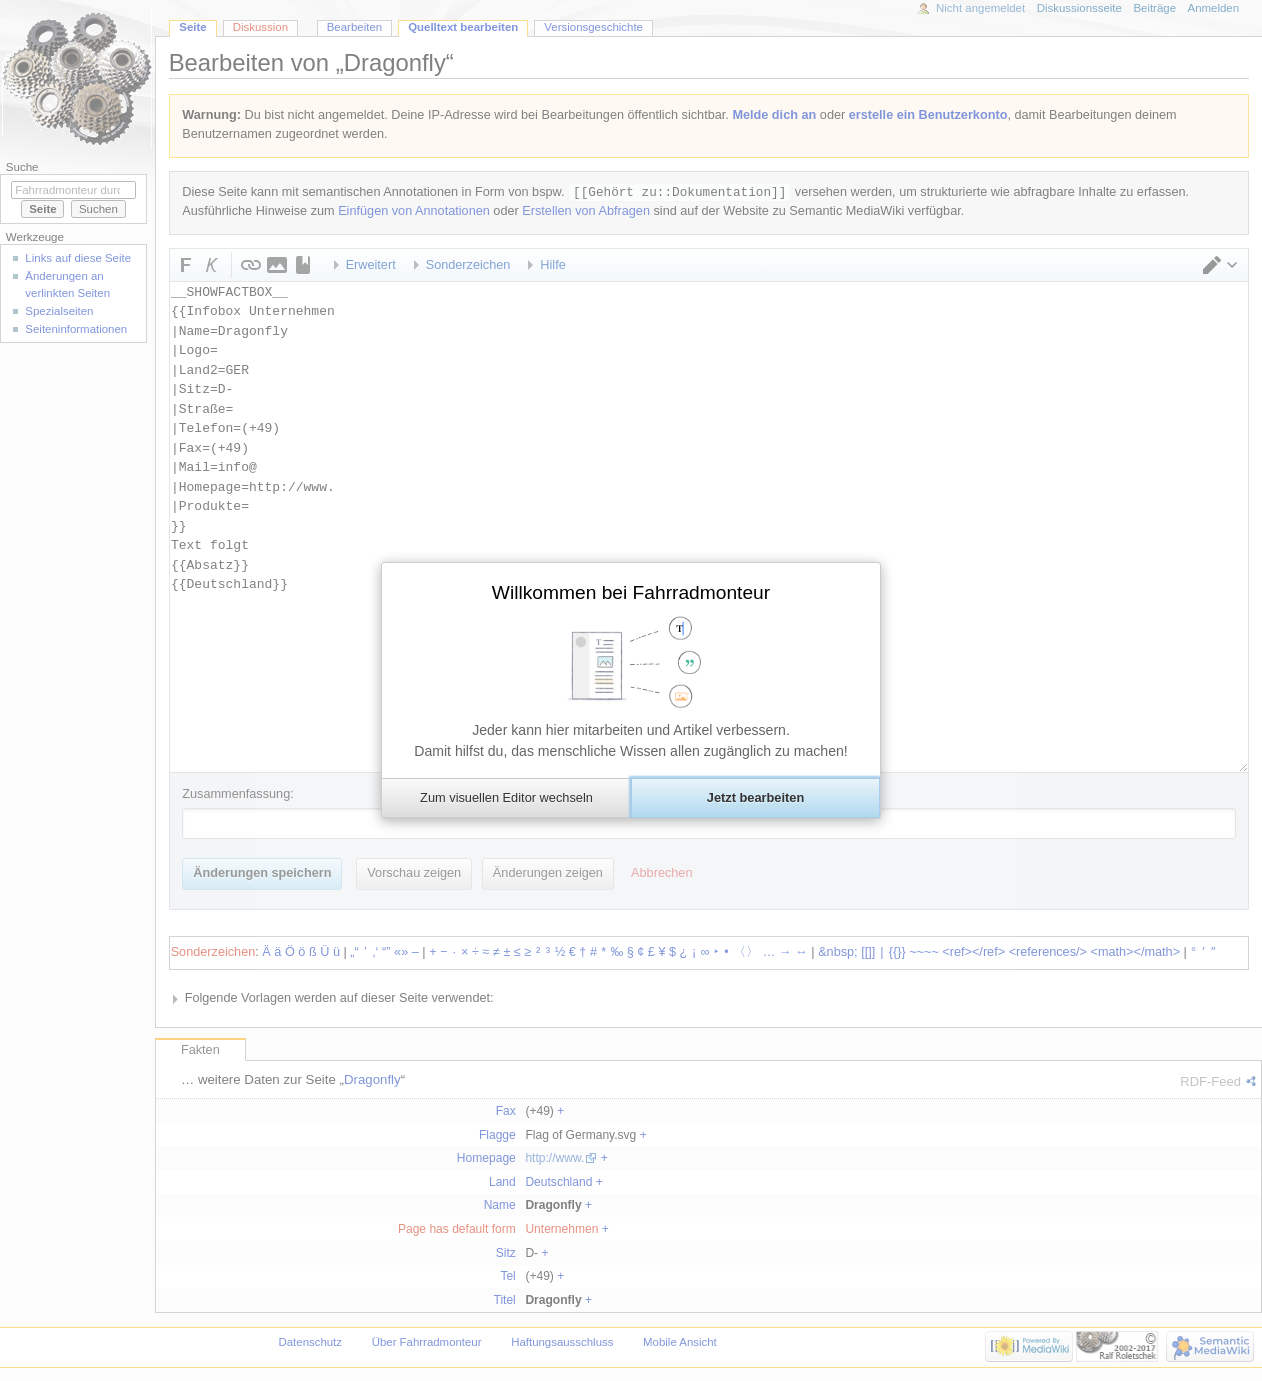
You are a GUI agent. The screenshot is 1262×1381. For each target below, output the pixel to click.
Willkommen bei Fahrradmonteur (631, 592)
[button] (506, 798)
